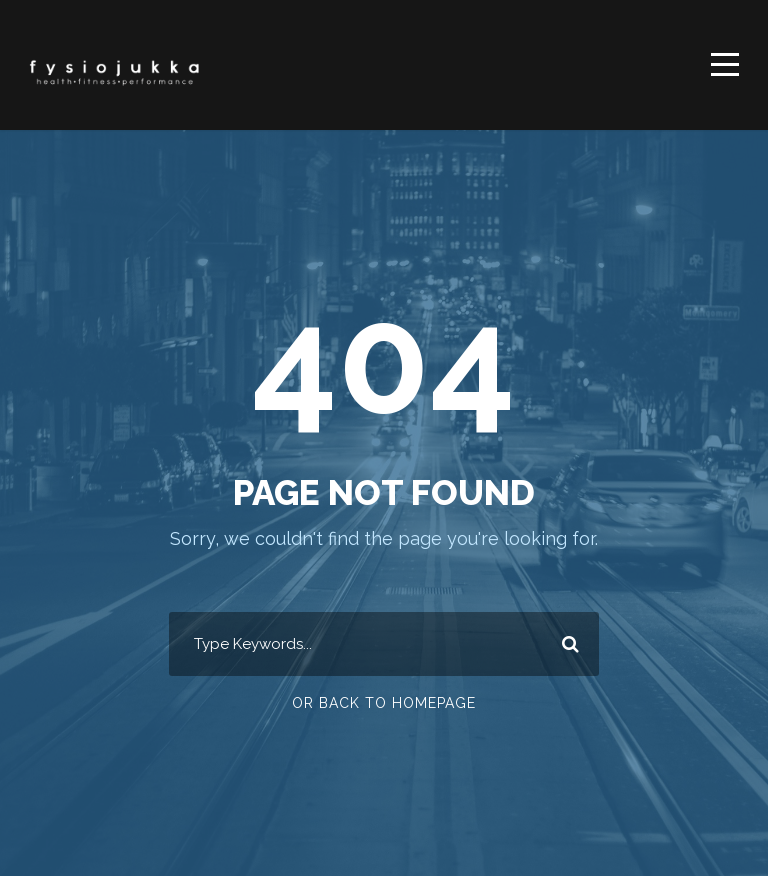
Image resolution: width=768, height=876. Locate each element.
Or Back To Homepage (384, 703)
